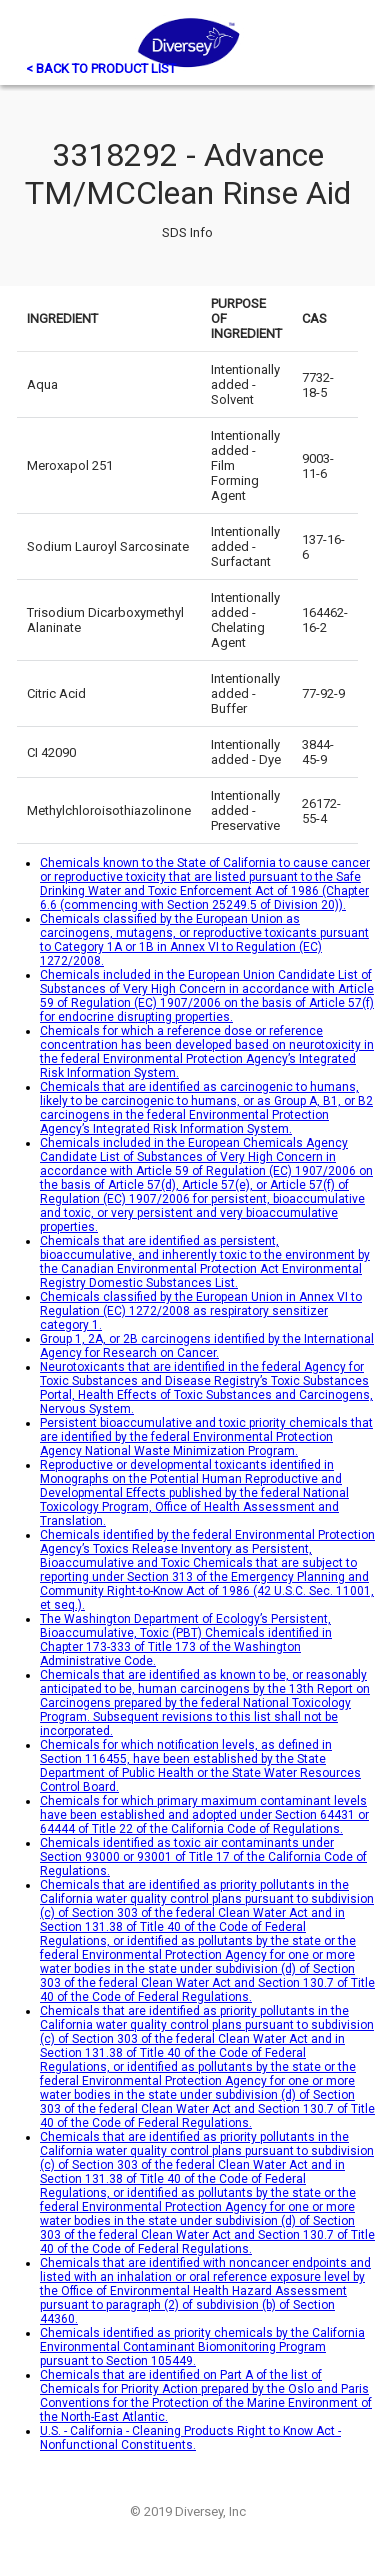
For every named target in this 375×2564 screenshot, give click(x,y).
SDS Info (187, 232)
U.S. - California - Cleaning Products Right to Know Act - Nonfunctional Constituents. (190, 2438)
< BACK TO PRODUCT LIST (101, 68)
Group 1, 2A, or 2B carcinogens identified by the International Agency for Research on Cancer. (207, 1346)
